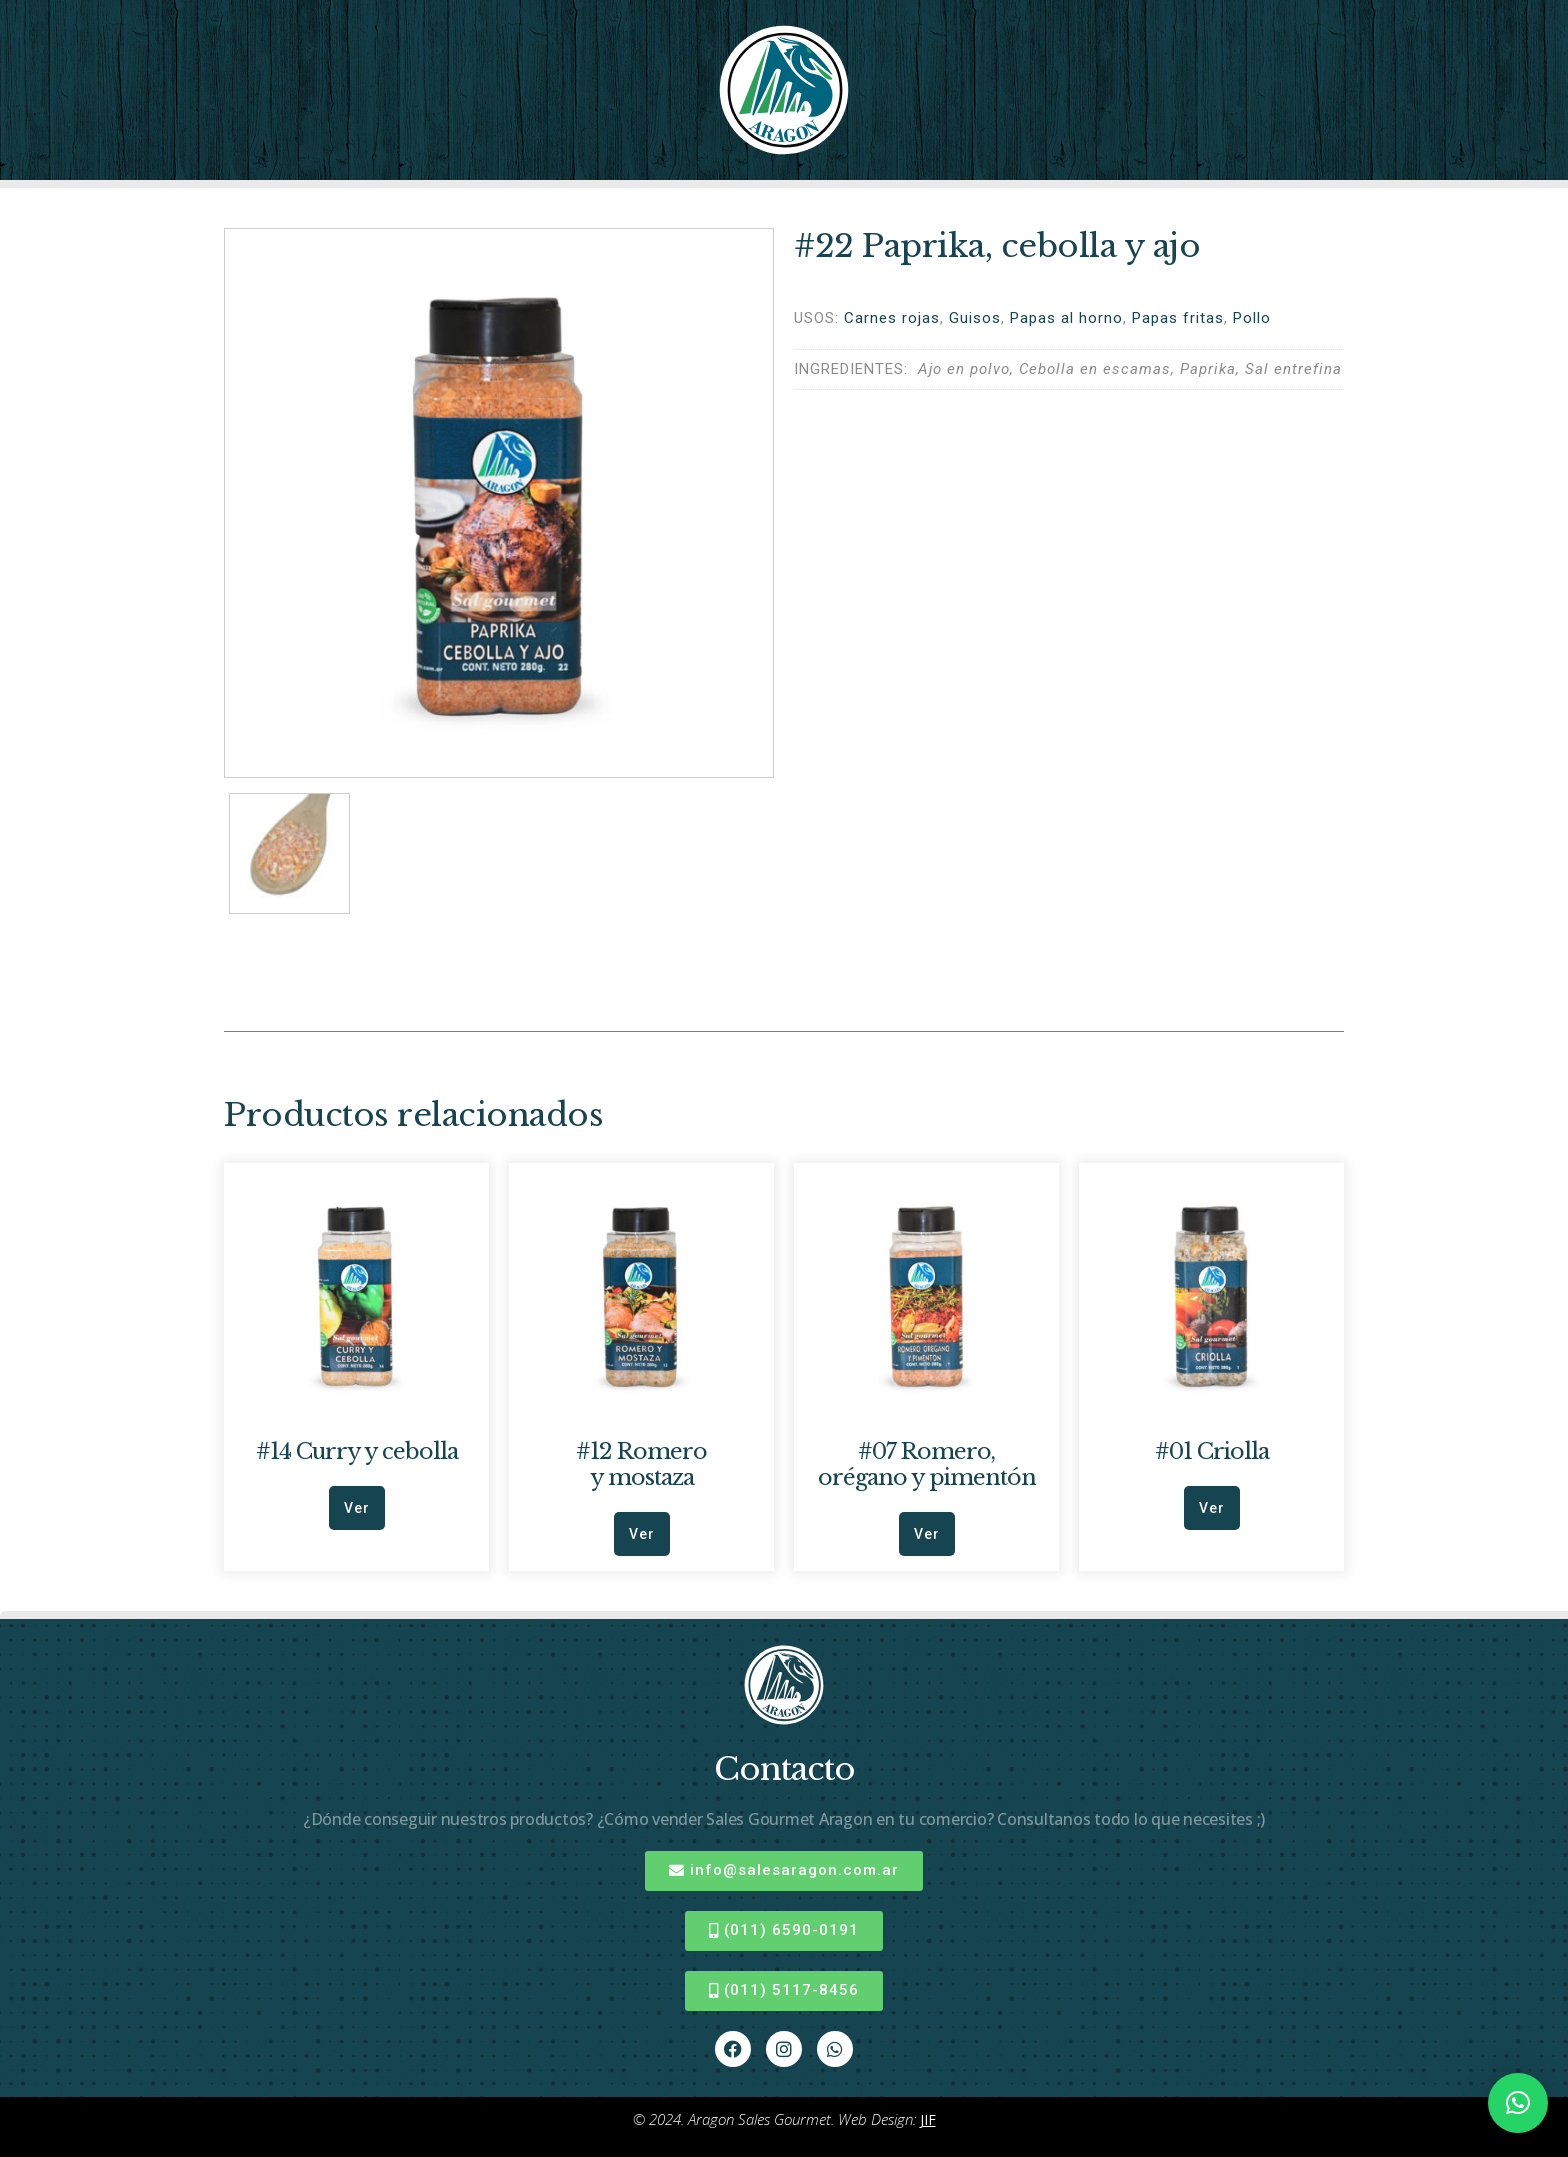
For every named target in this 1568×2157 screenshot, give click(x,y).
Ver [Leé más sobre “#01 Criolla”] (1212, 1508)
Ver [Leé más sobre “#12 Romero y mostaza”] (642, 1534)
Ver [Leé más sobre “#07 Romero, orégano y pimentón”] (927, 1534)
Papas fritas (1178, 318)
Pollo (1252, 318)
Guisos (975, 318)
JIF (928, 2119)
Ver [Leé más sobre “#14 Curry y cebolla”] (357, 1508)
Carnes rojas (892, 318)
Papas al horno (1066, 318)
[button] (1518, 2103)
